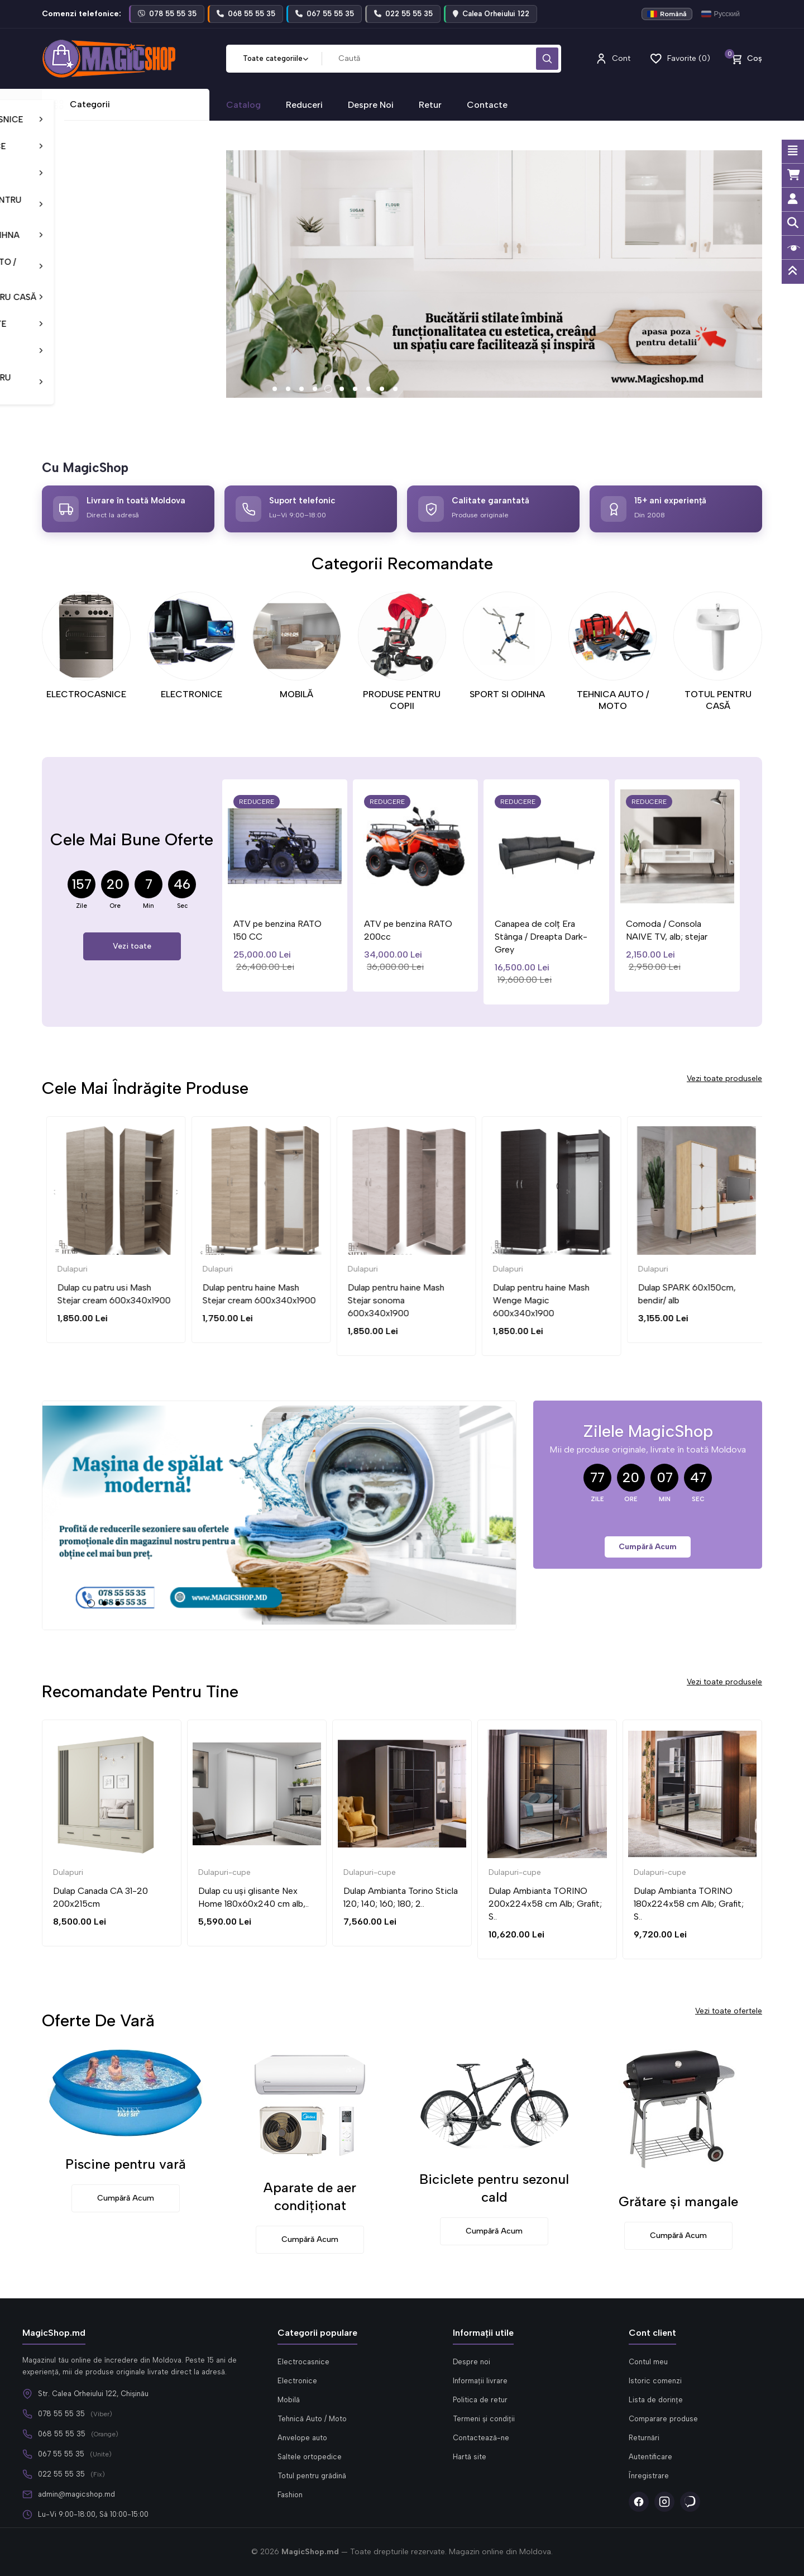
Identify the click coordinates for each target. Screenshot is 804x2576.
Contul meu (648, 2362)
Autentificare (650, 2457)
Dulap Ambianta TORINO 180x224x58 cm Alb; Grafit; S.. (689, 1903)
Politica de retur (480, 2400)
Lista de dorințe (656, 2400)
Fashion (290, 2495)
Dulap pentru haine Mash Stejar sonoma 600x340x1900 (537, 1300)
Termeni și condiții (484, 2419)
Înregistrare (649, 2476)
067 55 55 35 (61, 2454)
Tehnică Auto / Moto (312, 2419)
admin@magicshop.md (76, 2494)
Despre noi (471, 2362)
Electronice (297, 2381)
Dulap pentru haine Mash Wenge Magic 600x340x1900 (682, 1300)
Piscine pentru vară (125, 2164)
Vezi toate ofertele (728, 2011)
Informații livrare (480, 2381)
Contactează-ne (481, 2438)
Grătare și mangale (678, 2201)
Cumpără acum (648, 1546)
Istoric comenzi (655, 2381)
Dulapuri (68, 1269)
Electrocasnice (303, 2362)
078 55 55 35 (61, 2414)
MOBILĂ (296, 694)
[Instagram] (664, 2502)
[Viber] (690, 2502)
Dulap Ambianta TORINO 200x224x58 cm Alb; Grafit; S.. (545, 1903)
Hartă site (469, 2457)
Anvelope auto (302, 2438)
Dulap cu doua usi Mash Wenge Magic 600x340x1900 (99, 1300)
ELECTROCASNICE (86, 694)
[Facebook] (639, 2502)
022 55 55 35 (61, 2474)
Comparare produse (663, 2419)
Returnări (644, 2438)
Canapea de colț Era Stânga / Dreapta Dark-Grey (576, 936)
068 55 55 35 (61, 2434)
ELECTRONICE (191, 694)
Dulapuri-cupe (224, 1872)
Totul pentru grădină (311, 2476)
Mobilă (288, 2400)
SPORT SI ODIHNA (507, 694)
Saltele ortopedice (309, 2457)
